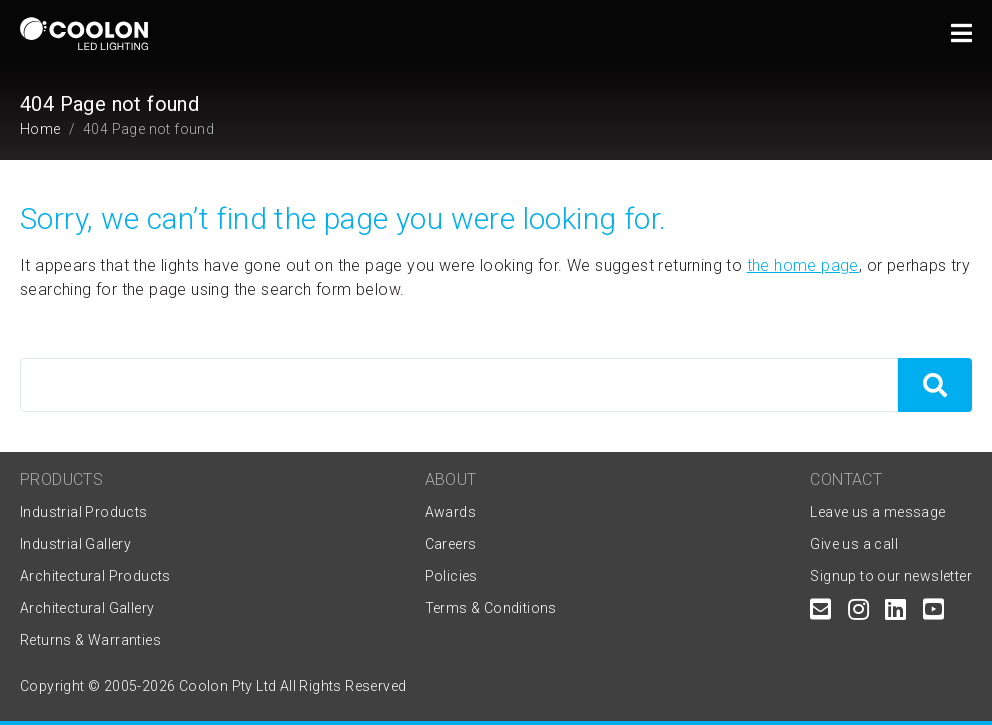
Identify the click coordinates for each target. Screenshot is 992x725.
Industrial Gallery (75, 544)
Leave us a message (877, 512)
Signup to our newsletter (891, 576)
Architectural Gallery (87, 608)
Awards (450, 512)
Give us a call (854, 544)
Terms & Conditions (491, 608)
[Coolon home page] (84, 33)
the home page (803, 265)
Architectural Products (95, 576)
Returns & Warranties (90, 640)
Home (40, 129)
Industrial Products (84, 512)
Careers (451, 544)
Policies (451, 576)
